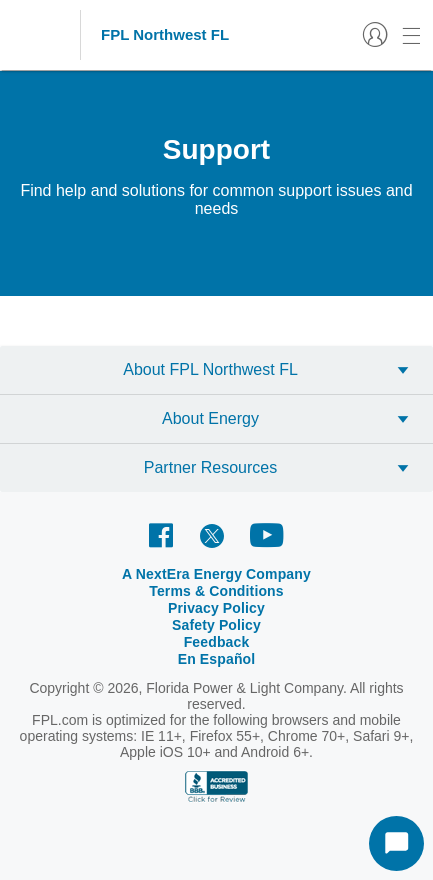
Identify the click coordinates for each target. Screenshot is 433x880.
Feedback (217, 642)
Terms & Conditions (216, 591)
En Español (217, 659)
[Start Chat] (396, 843)
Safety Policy (216, 625)
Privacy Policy (216, 608)
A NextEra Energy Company (216, 574)
